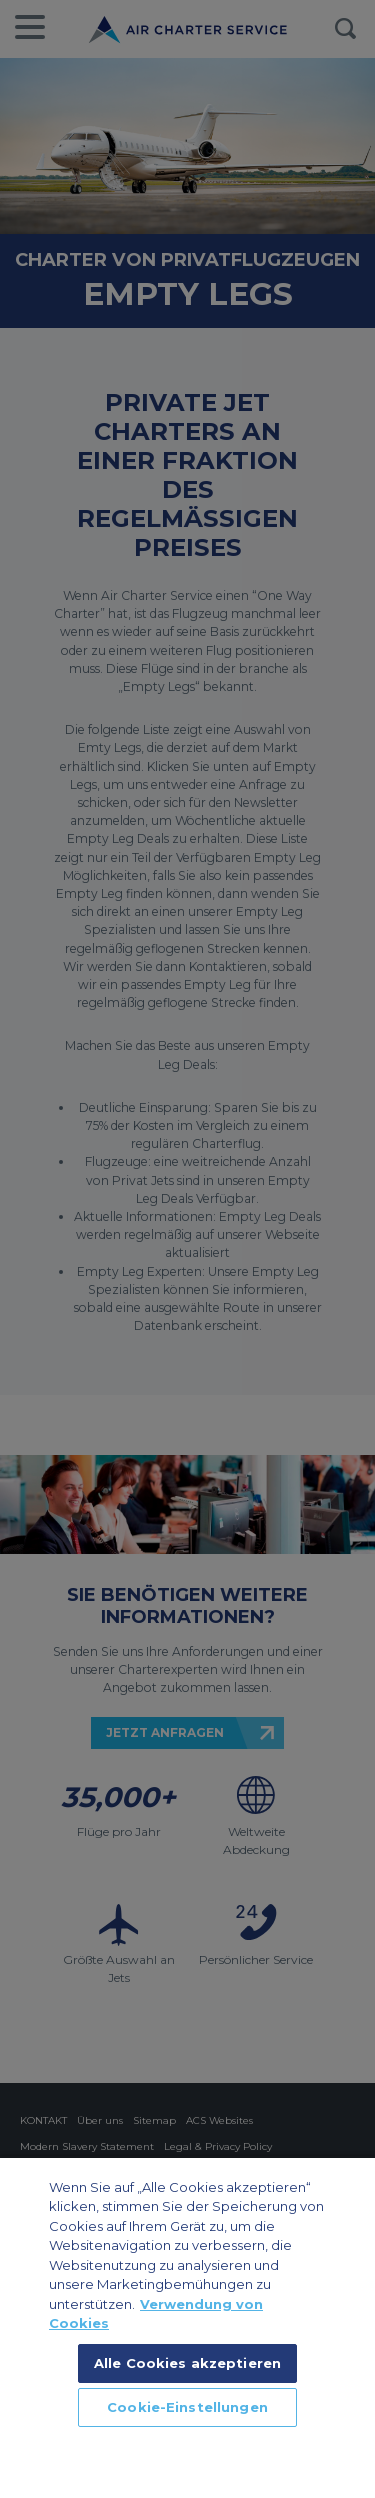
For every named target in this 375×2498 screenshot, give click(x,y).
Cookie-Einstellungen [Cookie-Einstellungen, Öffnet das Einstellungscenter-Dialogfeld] (187, 2407)
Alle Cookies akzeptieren (187, 2363)
